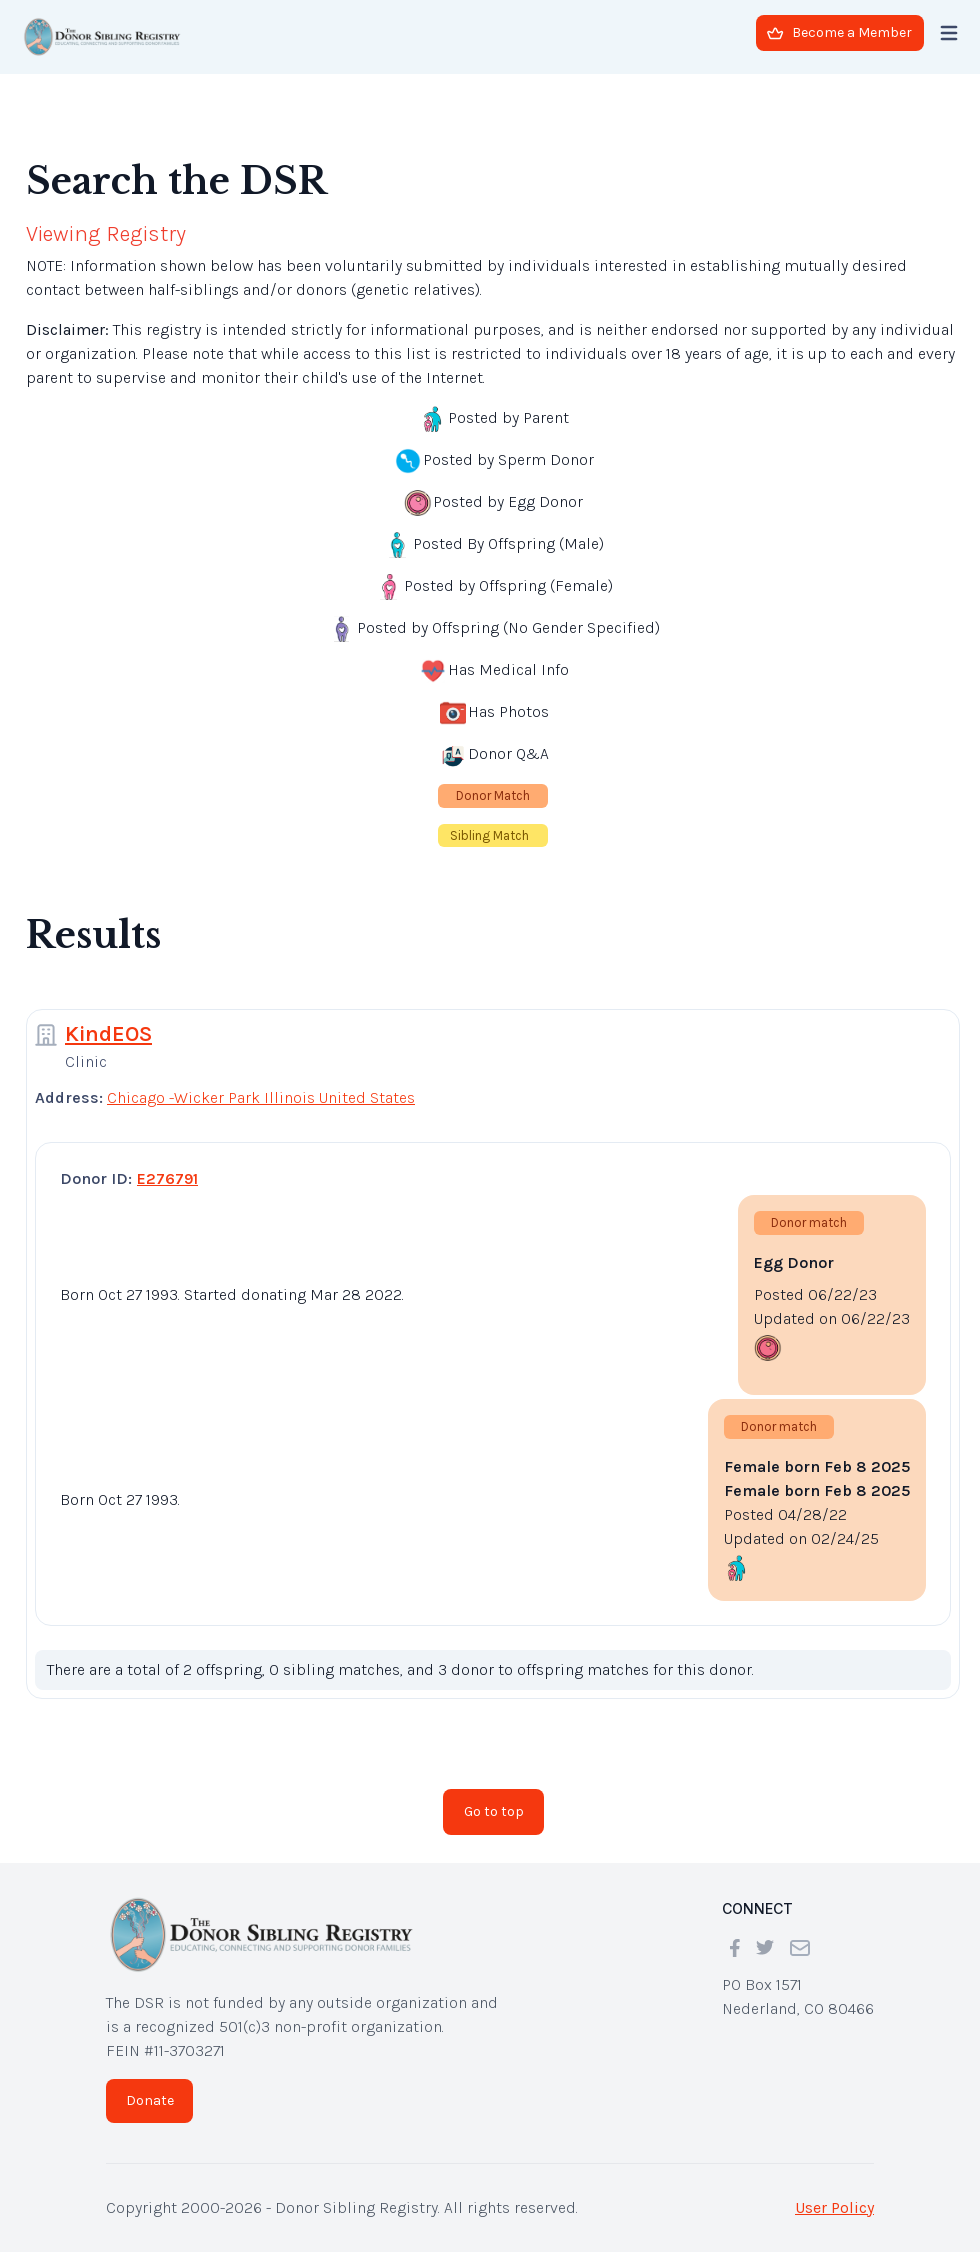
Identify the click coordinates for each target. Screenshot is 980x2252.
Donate (150, 2100)
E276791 (167, 1178)
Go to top (494, 1811)
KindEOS (108, 1034)
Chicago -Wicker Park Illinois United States (261, 1097)
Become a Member (839, 32)
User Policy (834, 2207)
